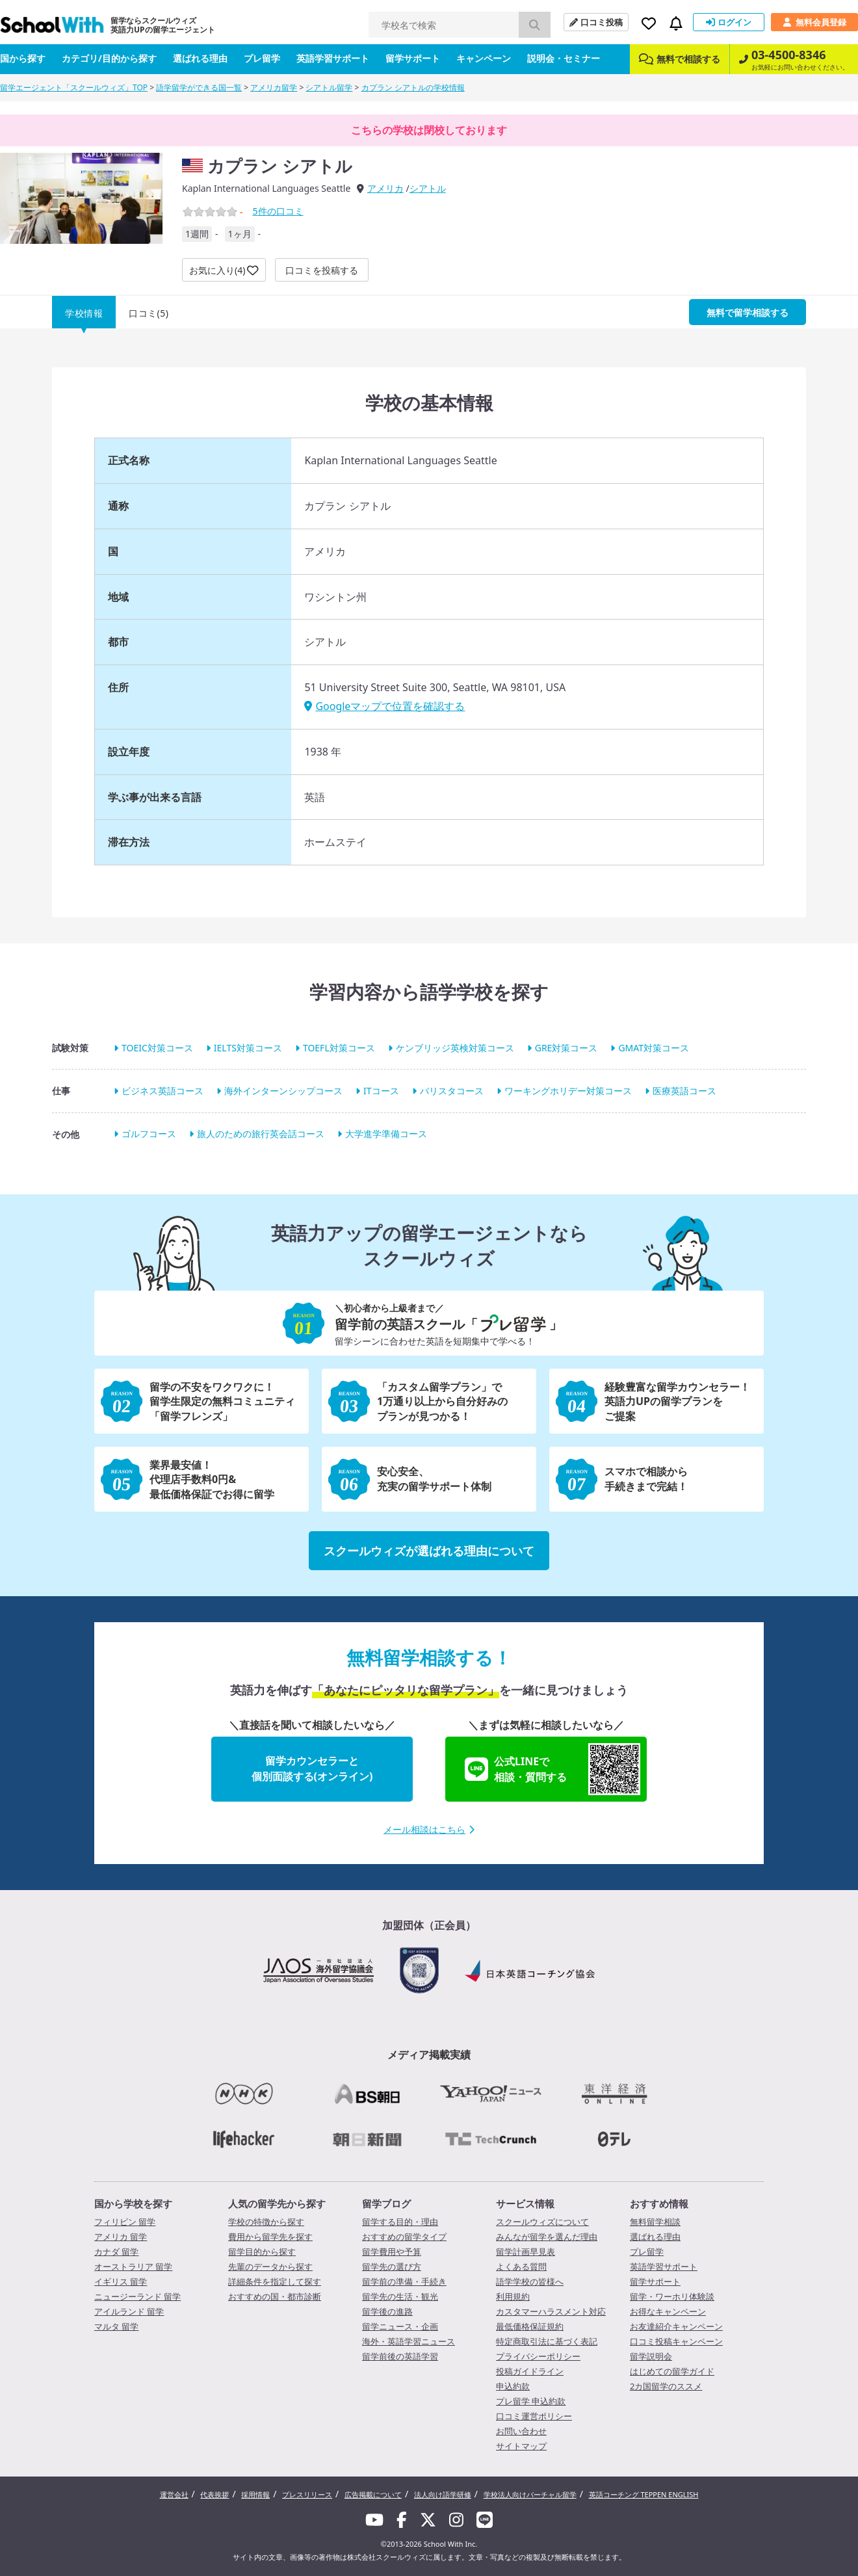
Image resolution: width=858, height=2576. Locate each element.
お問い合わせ (521, 2431)
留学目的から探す (262, 2251)
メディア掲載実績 (429, 2054)
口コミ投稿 (596, 22)
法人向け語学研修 (442, 2494)
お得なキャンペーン (668, 2311)
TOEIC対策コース (157, 1048)
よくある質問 (521, 2266)
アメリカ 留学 (120, 2236)
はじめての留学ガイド (672, 2371)
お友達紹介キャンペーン (676, 2326)
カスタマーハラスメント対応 (551, 2311)
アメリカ (385, 188)
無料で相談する (679, 59)
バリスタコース (452, 1090)
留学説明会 (651, 2356)
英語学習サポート (332, 58)
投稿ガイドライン (530, 2371)
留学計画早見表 (525, 2251)
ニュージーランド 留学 (137, 2296)
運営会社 (174, 2494)
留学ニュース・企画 (400, 2326)
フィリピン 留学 (124, 2222)
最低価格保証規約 (530, 2326)
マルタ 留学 (116, 2326)
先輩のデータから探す (270, 2266)
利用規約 (513, 2296)
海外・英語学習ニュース (408, 2341)
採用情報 (255, 2494)
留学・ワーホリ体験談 (672, 2296)
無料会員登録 (814, 22)
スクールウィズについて (542, 2222)
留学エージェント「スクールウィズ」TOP (74, 87)
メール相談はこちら (429, 1829)
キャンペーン (483, 58)
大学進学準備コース (386, 1133)
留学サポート (412, 58)
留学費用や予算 (391, 2251)
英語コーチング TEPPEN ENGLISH (644, 2494)
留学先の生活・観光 (400, 2296)
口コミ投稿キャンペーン (676, 2341)
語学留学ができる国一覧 (199, 87)
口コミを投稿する (321, 270)
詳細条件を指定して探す (274, 2281)
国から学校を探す (133, 2203)
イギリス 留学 (120, 2281)
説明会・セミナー (563, 58)
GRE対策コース (566, 1048)
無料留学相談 (655, 2222)
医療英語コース (684, 1090)
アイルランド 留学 (129, 2311)
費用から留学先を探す (270, 2236)
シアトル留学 (329, 87)
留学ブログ (386, 2203)
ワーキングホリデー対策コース (568, 1090)
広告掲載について (373, 2494)
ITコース (381, 1090)
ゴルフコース (149, 1133)
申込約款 (513, 2386)
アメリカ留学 (273, 87)
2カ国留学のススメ (666, 2386)
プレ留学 (262, 58)
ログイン (728, 22)
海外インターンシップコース (283, 1090)
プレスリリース (307, 2494)
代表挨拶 (214, 2494)
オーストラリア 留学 (133, 2266)
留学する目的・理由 (400, 2222)
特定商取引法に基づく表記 (546, 2341)
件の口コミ (277, 211)
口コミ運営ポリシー (534, 2416)
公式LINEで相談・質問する (552, 1769)
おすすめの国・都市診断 (274, 2296)
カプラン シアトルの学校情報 (413, 87)
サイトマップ (521, 2446)
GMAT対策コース (653, 1048)
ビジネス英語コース (162, 1090)
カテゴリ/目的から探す (109, 58)
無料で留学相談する (747, 312)
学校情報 (84, 313)
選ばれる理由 (200, 58)
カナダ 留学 (116, 2251)
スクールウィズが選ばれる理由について (429, 1550)
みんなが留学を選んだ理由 (546, 2236)
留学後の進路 (387, 2311)
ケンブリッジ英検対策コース (455, 1048)
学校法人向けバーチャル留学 (530, 2494)
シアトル (428, 188)
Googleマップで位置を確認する (384, 706)
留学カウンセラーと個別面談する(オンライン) (312, 1768)
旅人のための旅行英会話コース (260, 1133)
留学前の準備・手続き (404, 2281)
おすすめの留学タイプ (404, 2236)
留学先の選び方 (391, 2266)
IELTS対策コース (248, 1048)
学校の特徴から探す (266, 2222)
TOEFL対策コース (339, 1048)
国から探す (23, 58)
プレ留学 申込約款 (531, 2401)
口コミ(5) (148, 313)
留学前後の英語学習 (400, 2356)
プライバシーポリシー (538, 2356)
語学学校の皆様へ (530, 2281)
